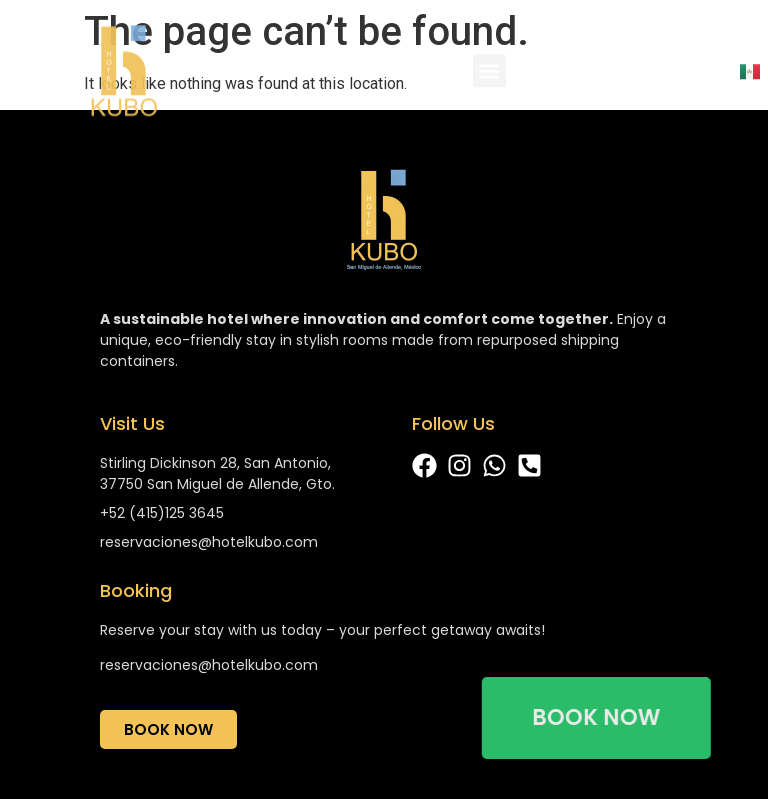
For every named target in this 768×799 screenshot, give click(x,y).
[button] (489, 76)
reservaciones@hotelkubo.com (209, 665)
